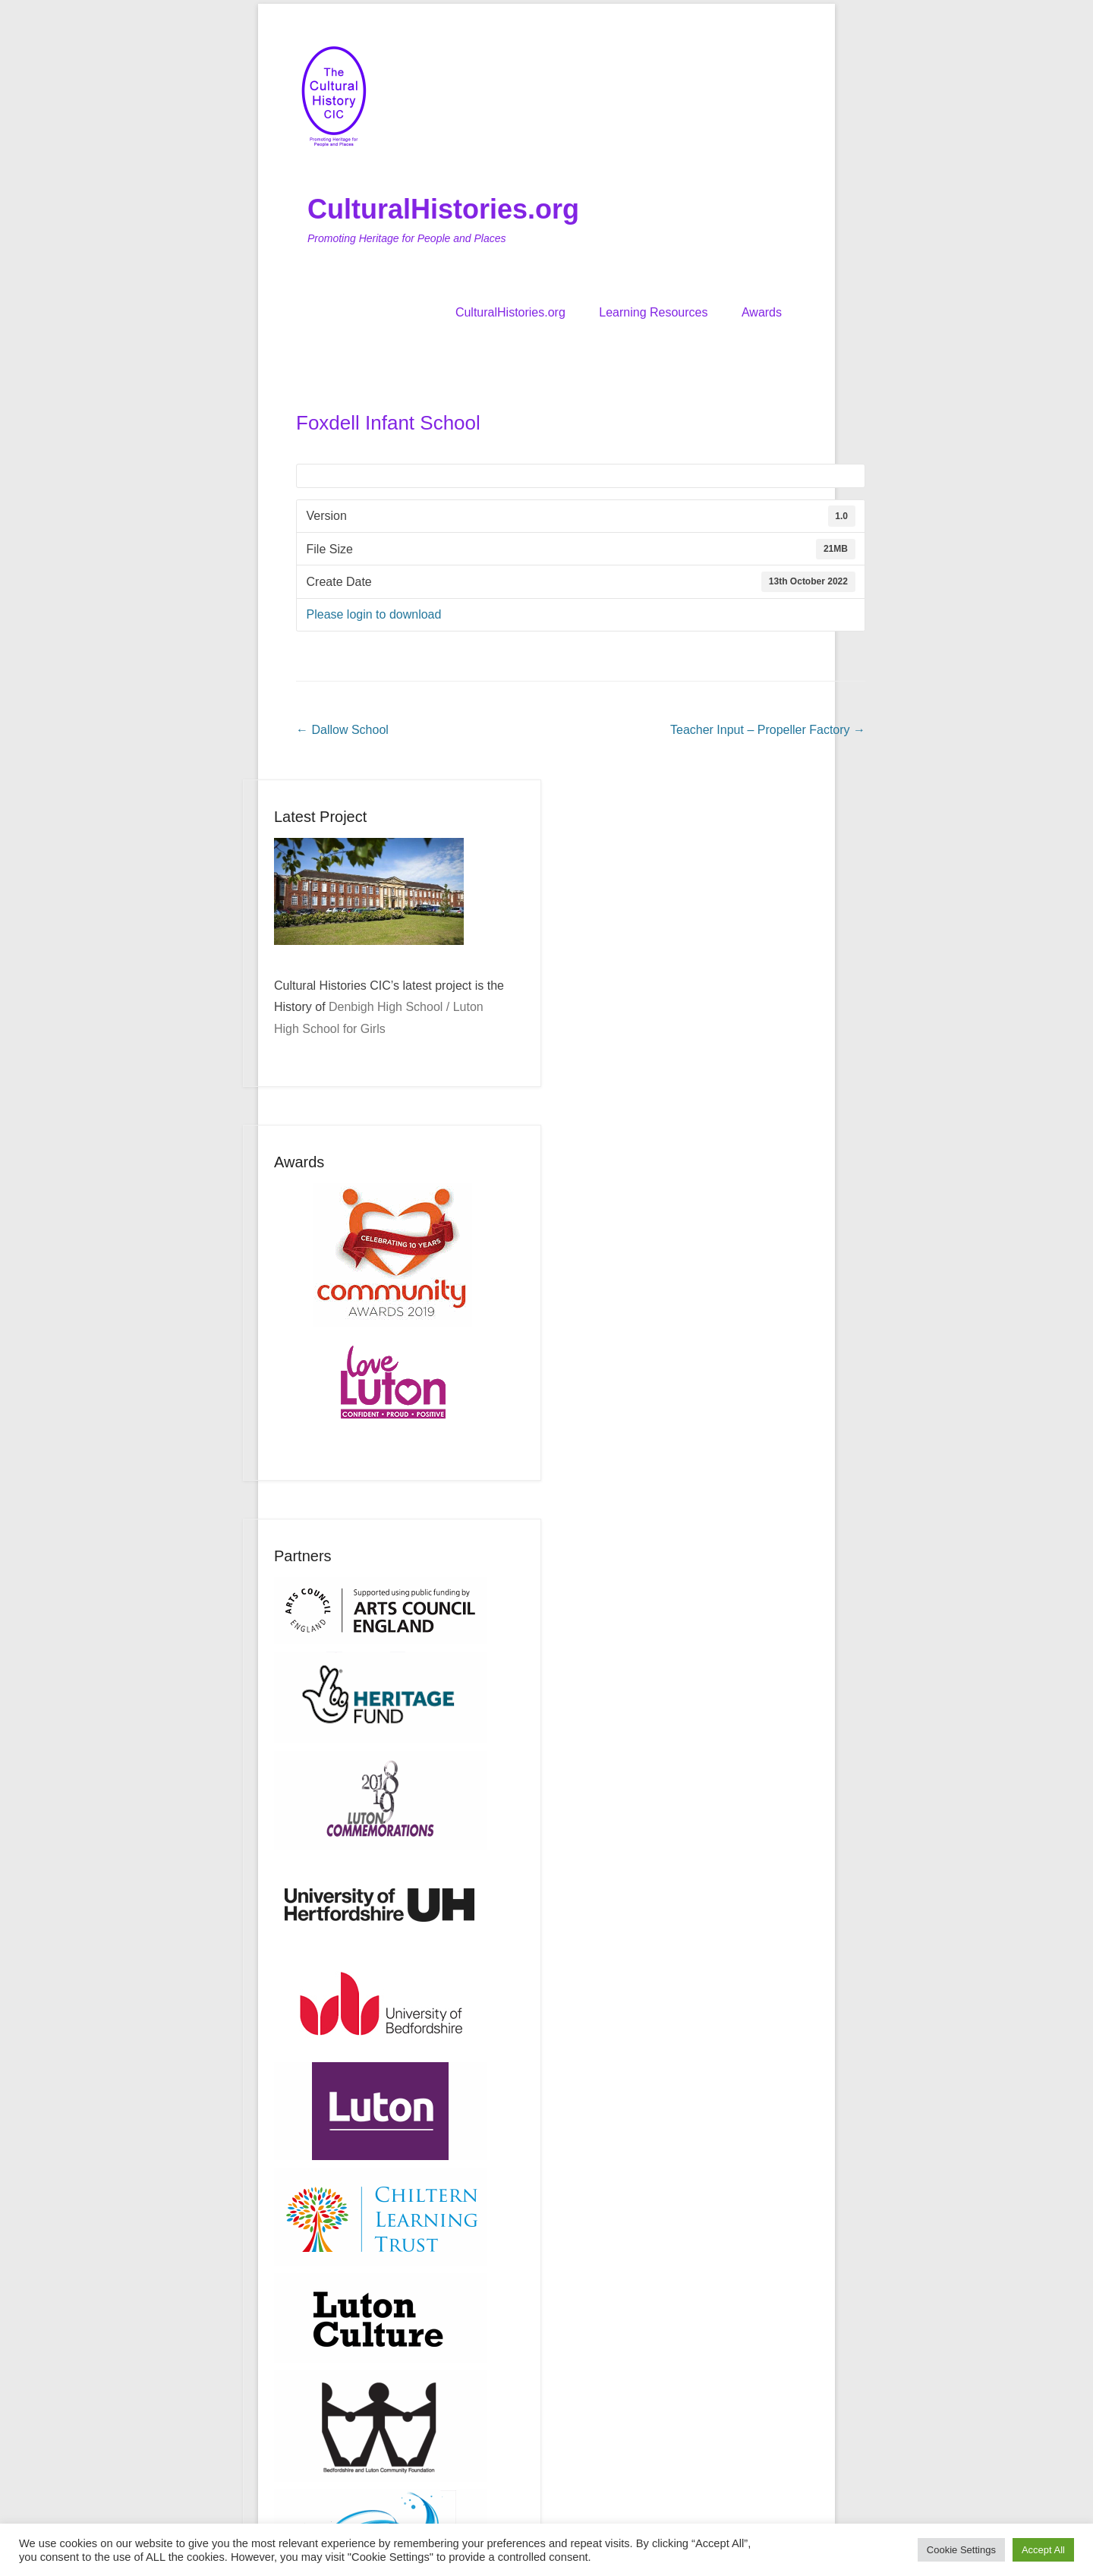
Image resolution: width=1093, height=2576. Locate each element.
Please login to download (374, 614)
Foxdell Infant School (388, 422)
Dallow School (342, 729)
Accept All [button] (1043, 2550)
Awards (762, 312)
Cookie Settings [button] (961, 2550)
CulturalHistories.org (443, 209)
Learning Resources (653, 312)
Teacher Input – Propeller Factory (767, 729)
